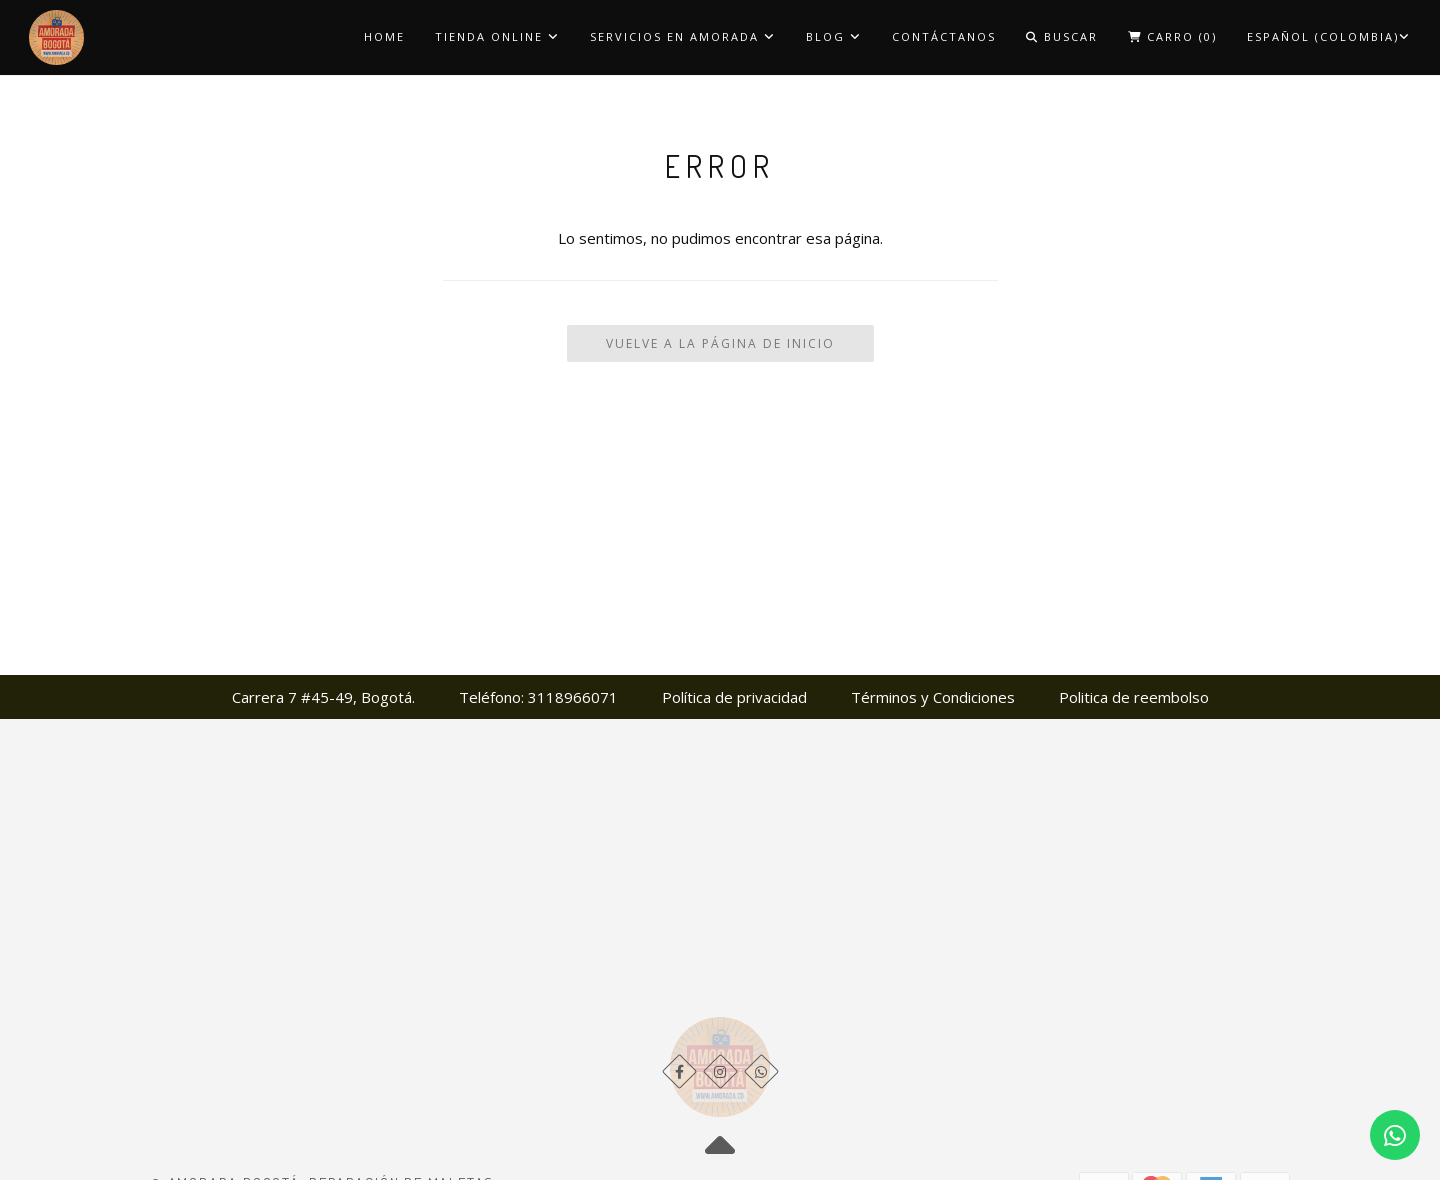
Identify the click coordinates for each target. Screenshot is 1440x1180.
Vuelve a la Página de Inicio (720, 343)
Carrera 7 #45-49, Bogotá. (323, 697)
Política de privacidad (734, 697)
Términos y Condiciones (933, 697)
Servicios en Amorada (683, 36)
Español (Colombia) (1329, 36)
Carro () (1172, 36)
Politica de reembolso (1134, 697)
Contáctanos (944, 36)
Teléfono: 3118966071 (538, 697)
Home (384, 36)
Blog (834, 36)
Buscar (1062, 36)
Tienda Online (497, 36)
